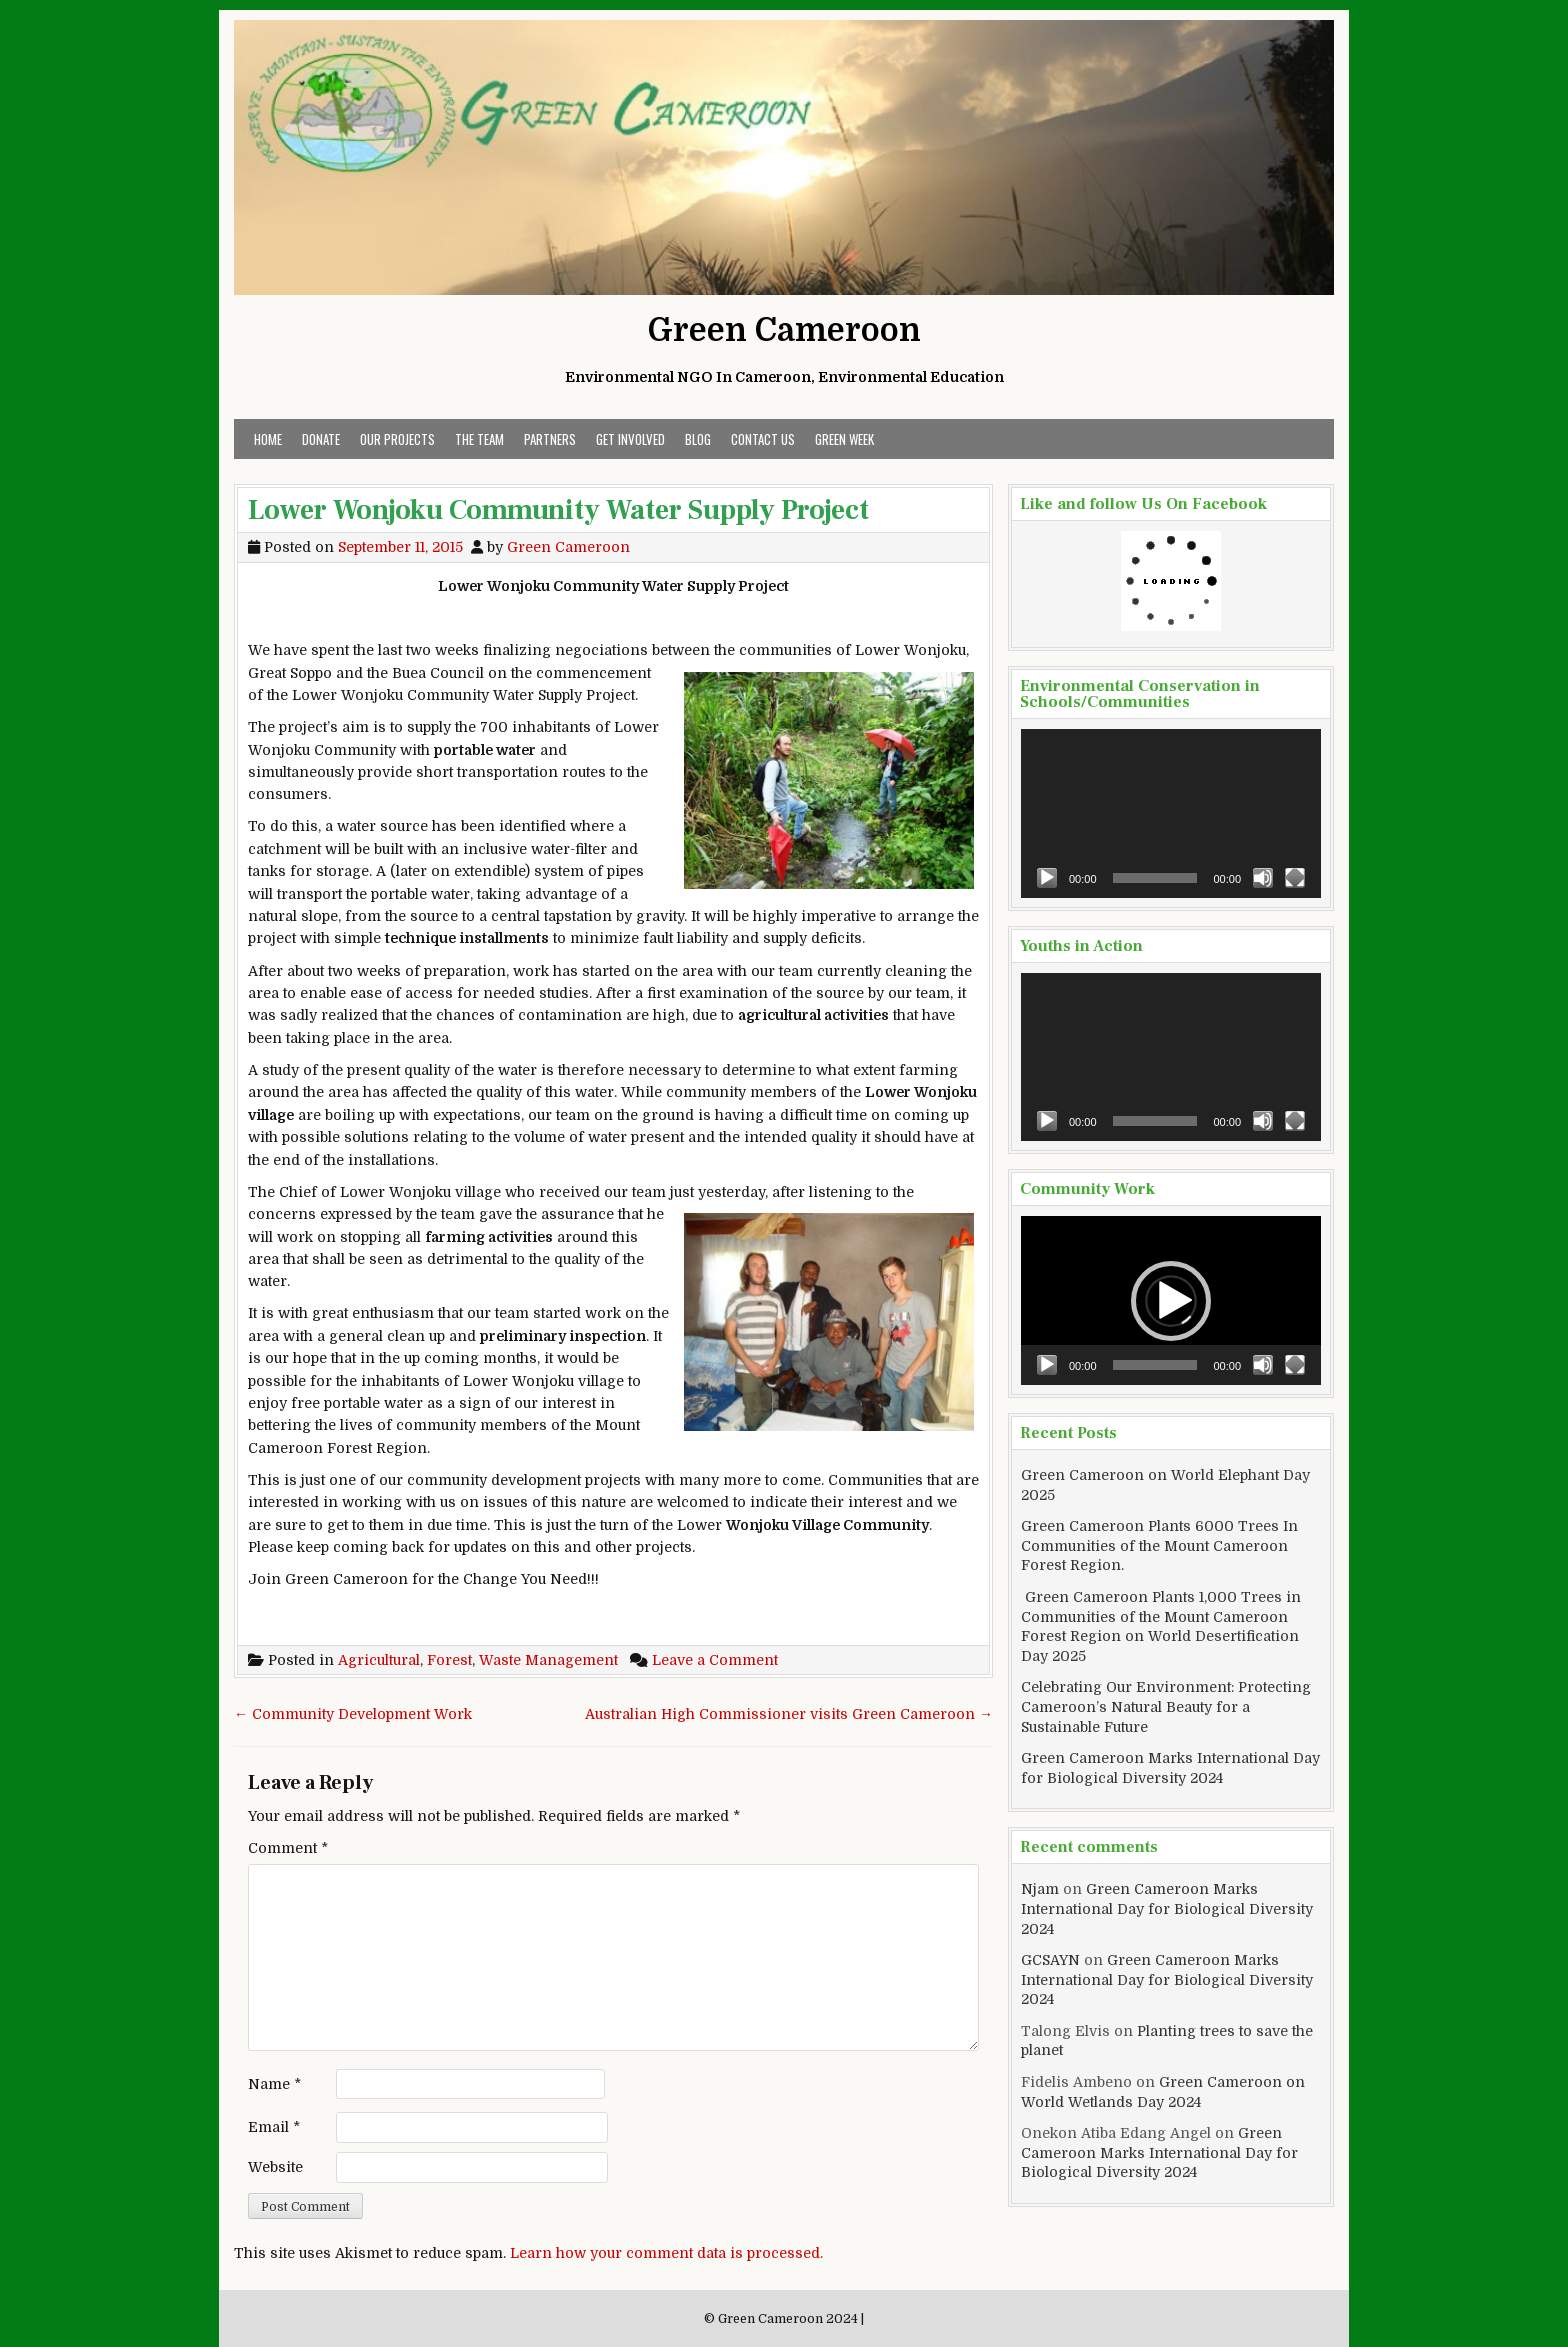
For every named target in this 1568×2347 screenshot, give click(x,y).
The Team (479, 439)
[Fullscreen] (1295, 878)
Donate (321, 439)
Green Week (844, 439)
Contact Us (763, 439)
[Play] (1047, 878)
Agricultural (379, 1660)
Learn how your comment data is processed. (666, 2253)
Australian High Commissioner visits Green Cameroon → (789, 1714)
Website (275, 2167)
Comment (288, 1848)
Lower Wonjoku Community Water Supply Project (558, 510)
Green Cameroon (784, 330)
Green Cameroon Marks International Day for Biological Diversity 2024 (1167, 1908)
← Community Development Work (353, 1714)
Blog (698, 439)
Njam (1040, 1889)
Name (274, 2084)
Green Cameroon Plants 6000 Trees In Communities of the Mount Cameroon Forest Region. (1159, 1545)
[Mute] (1263, 878)
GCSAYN (1050, 1960)
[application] (1171, 813)
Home (268, 439)
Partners (550, 439)
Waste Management (548, 1660)
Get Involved (630, 439)
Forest (449, 1660)
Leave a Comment (715, 1660)
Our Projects (397, 439)
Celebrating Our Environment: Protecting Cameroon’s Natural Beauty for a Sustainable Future (1166, 1706)
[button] (1171, 1301)
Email (274, 2127)
